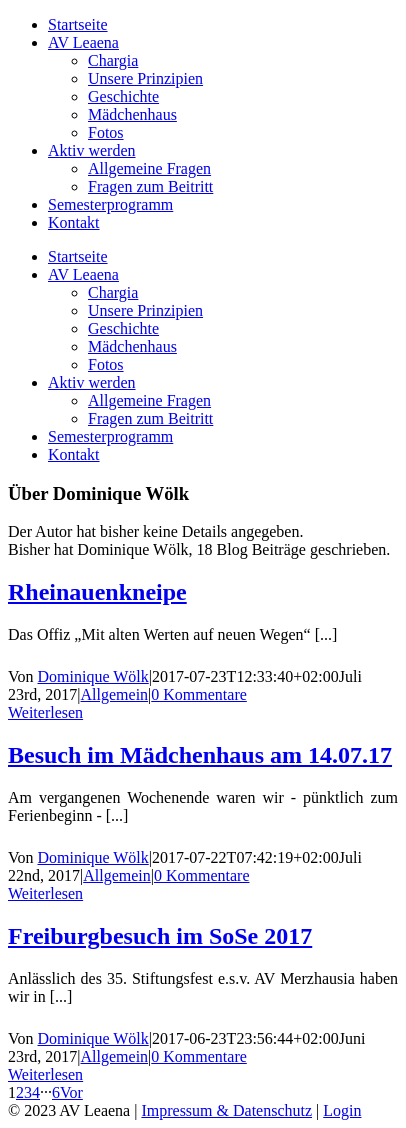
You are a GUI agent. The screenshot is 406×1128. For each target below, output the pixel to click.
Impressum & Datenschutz (226, 1110)
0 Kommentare (199, 694)
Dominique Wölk (93, 676)
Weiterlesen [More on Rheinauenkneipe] (45, 712)
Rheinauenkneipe (97, 592)
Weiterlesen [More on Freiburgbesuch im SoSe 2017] (45, 1074)
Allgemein (115, 694)
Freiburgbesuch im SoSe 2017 (160, 936)
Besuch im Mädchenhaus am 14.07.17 (200, 755)
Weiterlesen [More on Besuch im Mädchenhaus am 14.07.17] (45, 893)
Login (342, 1110)
